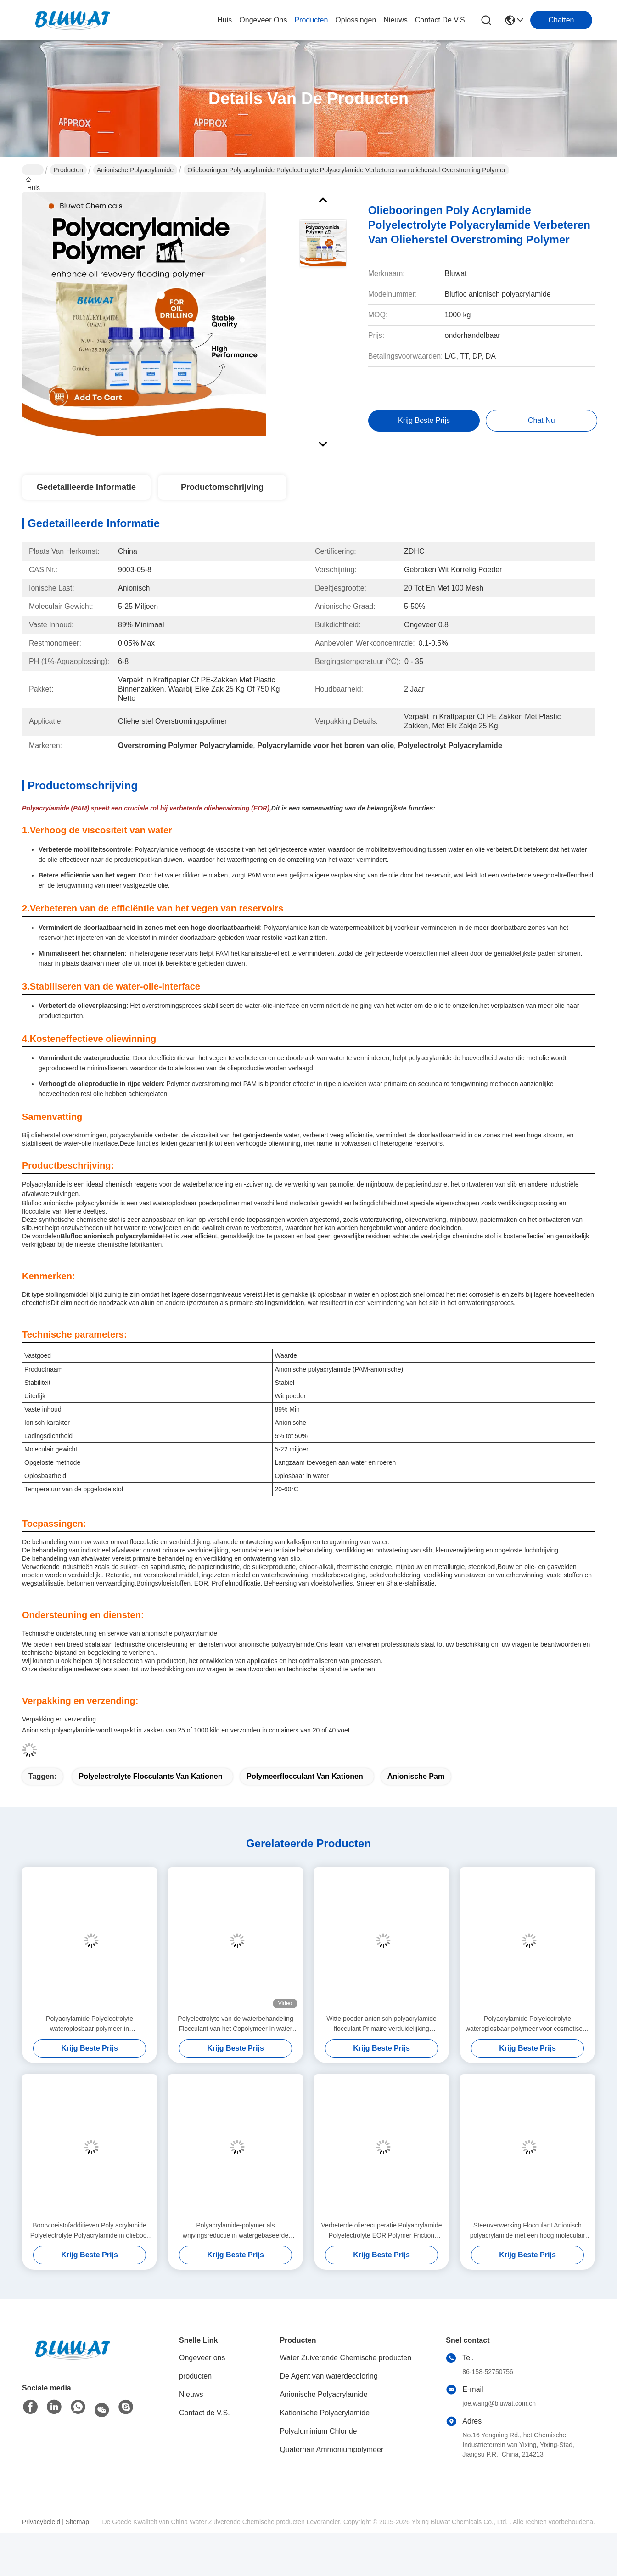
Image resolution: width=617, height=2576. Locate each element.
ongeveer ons (263, 20)
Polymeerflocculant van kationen (305, 1776)
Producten (68, 170)
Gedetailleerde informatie (86, 487)
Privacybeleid (41, 2521)
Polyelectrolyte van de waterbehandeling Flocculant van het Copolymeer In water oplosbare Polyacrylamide (235, 2024)
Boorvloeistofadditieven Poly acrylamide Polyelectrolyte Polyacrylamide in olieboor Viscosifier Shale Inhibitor (89, 2231)
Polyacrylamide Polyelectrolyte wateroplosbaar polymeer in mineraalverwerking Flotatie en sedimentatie (90, 2024)
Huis (224, 20)
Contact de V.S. (204, 2413)
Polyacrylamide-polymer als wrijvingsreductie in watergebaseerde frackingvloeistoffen (235, 2231)
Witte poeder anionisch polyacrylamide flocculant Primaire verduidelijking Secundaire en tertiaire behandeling (381, 2024)
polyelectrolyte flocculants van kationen (150, 1776)
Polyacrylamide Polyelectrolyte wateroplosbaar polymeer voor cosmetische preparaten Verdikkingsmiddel (527, 2024)
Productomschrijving (222, 487)
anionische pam (415, 1776)
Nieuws (191, 2394)
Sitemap (77, 2521)
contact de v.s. (441, 20)
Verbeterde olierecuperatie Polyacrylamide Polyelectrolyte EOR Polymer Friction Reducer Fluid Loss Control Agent (381, 2231)
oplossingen (355, 20)
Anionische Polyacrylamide (135, 170)
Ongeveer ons (202, 2358)
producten (311, 20)
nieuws (395, 20)
